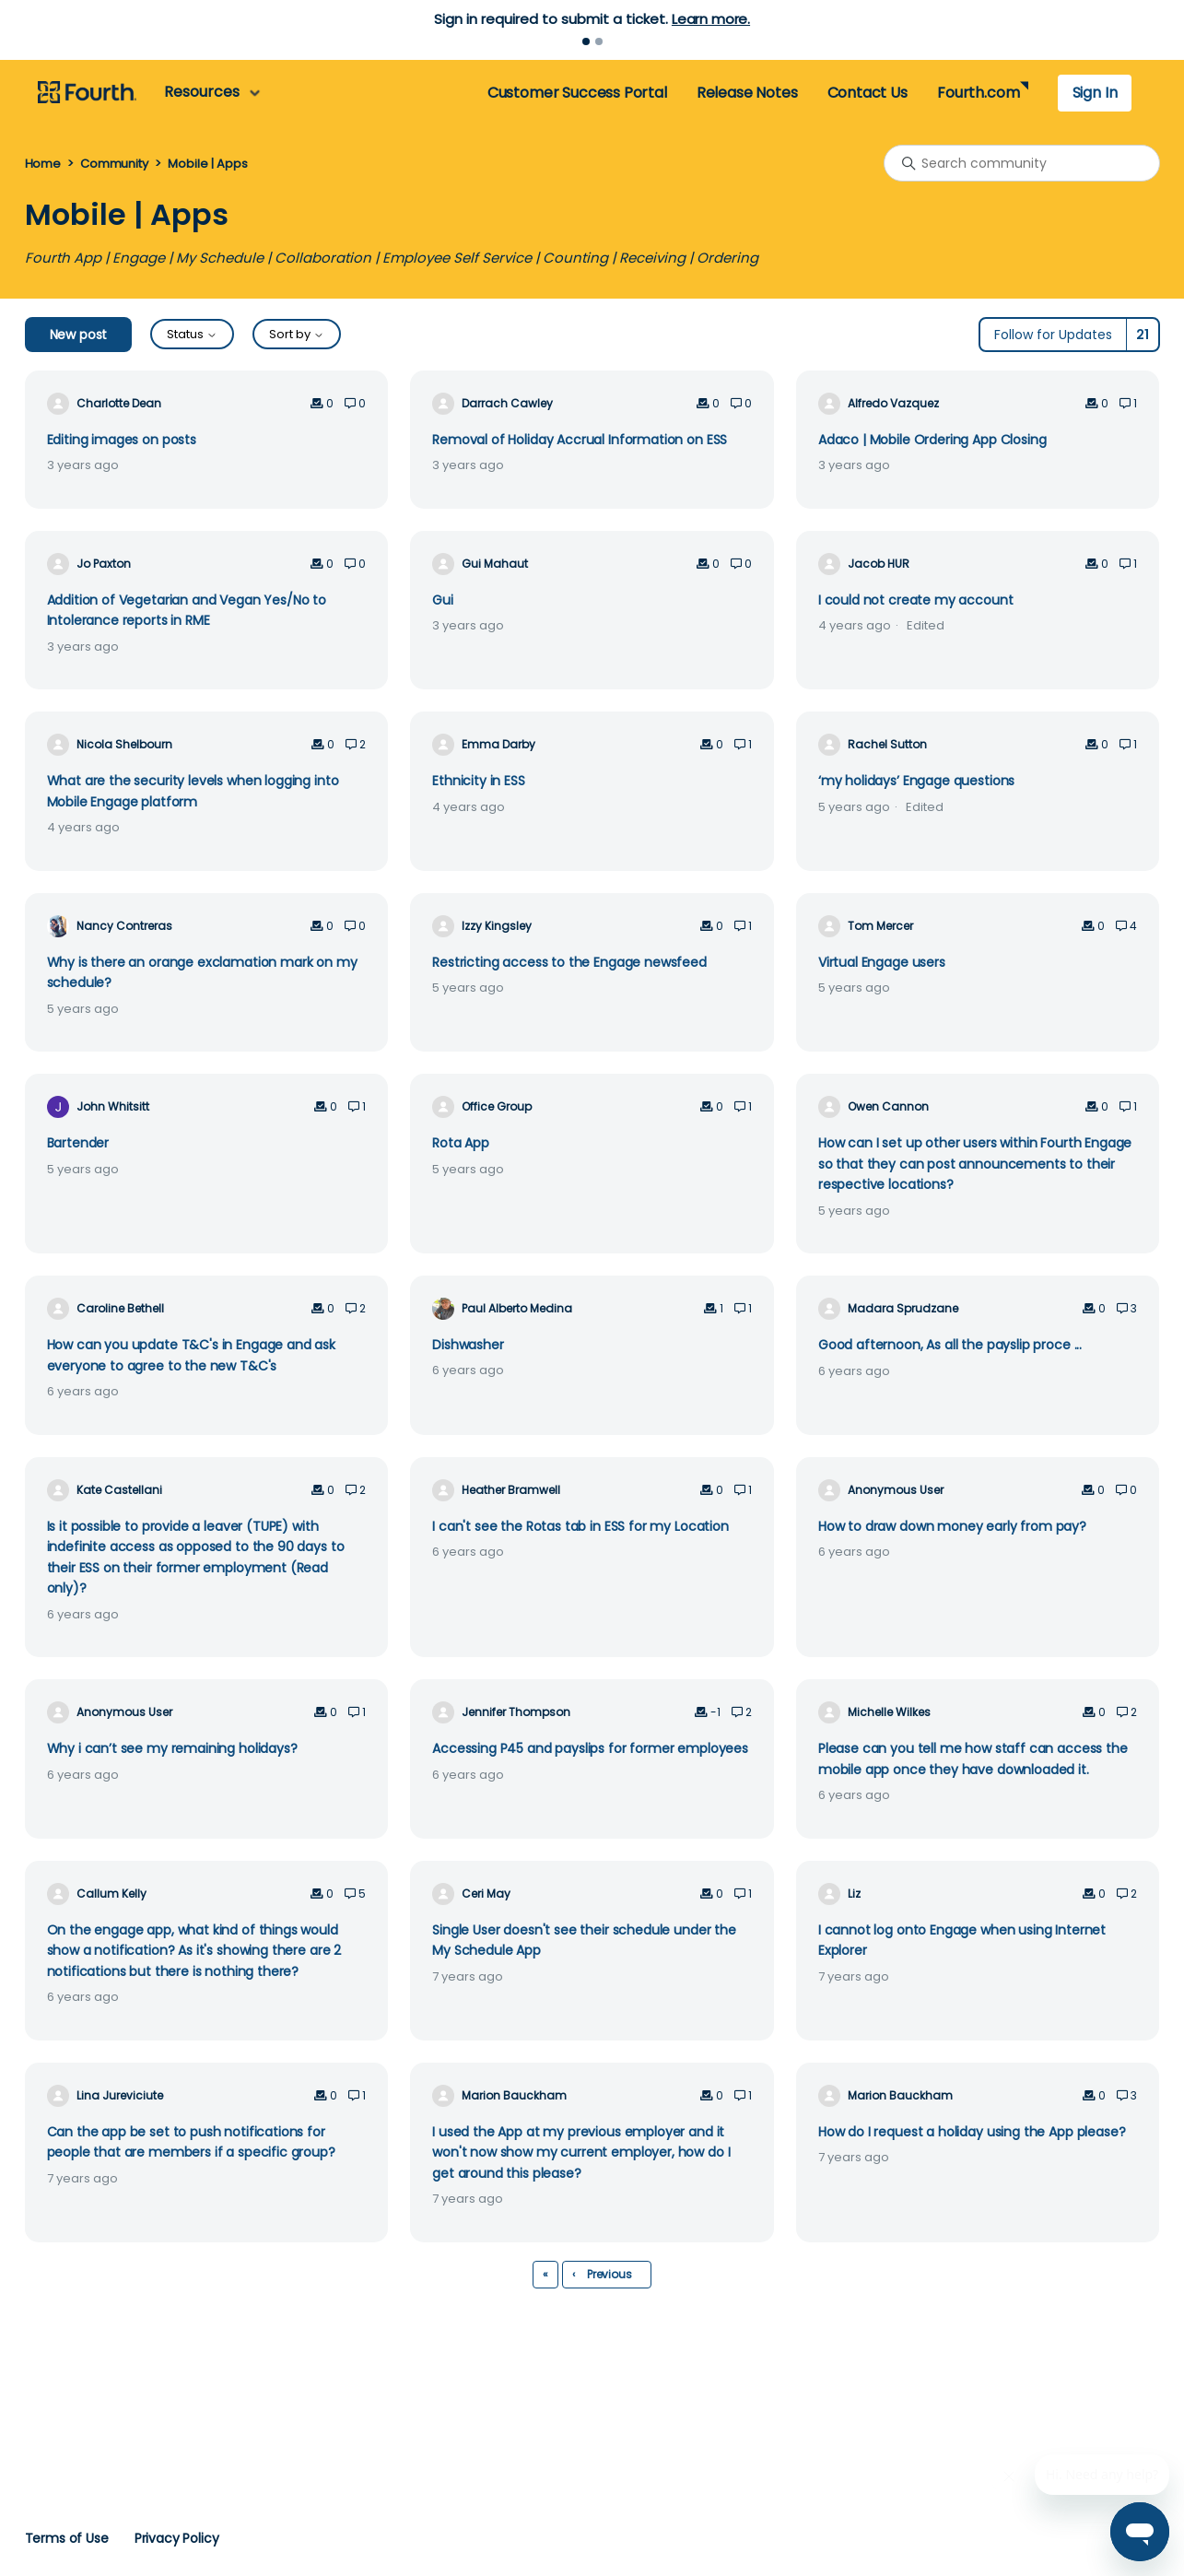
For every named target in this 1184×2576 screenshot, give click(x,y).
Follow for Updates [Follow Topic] (1053, 334)
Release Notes (747, 92)
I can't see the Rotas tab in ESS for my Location (580, 1526)
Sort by (296, 334)
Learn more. (711, 19)
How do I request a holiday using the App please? (972, 2132)
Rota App (460, 1143)
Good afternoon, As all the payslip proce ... (950, 1344)
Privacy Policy (177, 2538)
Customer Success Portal (577, 92)
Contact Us (867, 92)
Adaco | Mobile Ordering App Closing (932, 439)
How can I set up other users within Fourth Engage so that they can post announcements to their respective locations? (974, 1164)
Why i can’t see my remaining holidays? (172, 1748)
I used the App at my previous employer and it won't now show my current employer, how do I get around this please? (581, 2152)
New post (79, 334)
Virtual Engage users (881, 962)
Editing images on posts (121, 439)
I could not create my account (916, 600)
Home (43, 163)
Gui (442, 600)
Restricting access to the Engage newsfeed (569, 962)
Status (192, 334)
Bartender (78, 1143)
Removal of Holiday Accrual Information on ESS (579, 439)
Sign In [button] (1095, 92)
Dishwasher (467, 1344)
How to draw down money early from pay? (952, 1526)
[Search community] (1022, 163)
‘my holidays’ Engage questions (916, 780)
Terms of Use (67, 2538)
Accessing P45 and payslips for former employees (590, 1748)
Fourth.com (978, 92)
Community (114, 163)
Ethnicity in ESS (478, 780)
